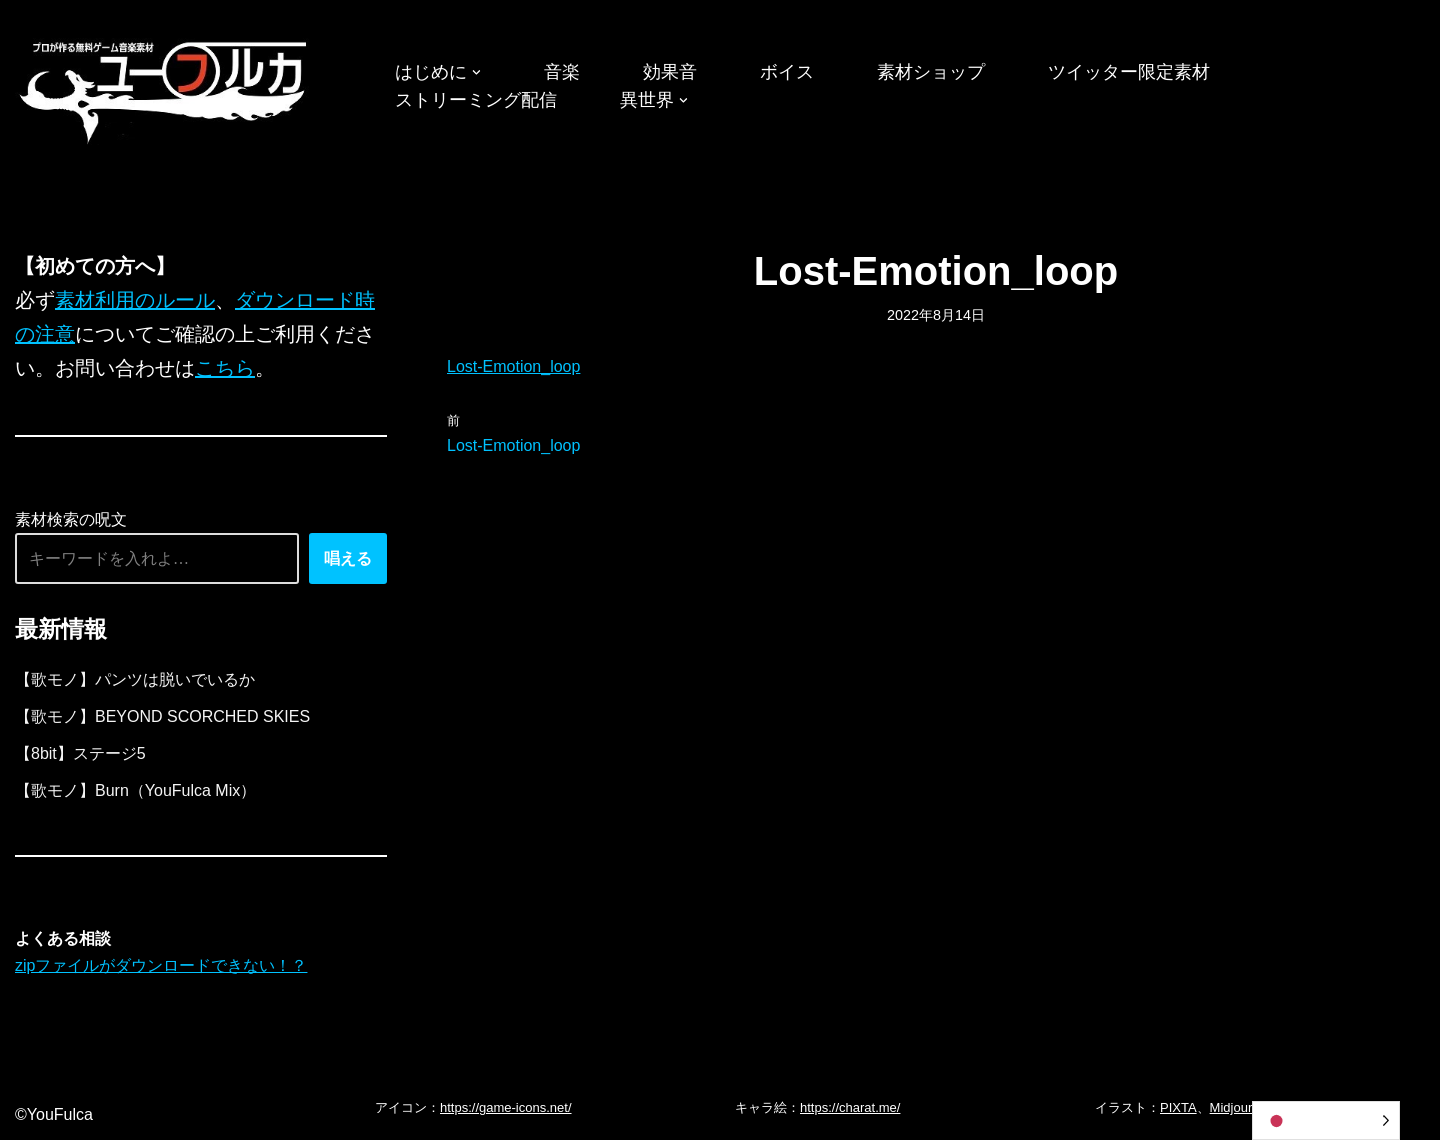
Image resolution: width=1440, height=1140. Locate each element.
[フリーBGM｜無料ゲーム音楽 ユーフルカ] (165, 88)
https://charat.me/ (850, 1107)
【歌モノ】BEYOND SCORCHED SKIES (162, 716)
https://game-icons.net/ (506, 1107)
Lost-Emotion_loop (513, 366)
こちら (225, 368)
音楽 (562, 72)
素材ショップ (931, 72)
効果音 (670, 72)
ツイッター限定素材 (1129, 72)
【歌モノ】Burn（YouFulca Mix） (135, 790)
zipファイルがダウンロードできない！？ (161, 965)
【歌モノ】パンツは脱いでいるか (135, 679)
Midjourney (1242, 1107)
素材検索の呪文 (71, 519)
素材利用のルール (135, 300)
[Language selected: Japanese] (1326, 1120)
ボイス (787, 72)
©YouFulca (54, 1114)
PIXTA (1178, 1107)
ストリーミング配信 (476, 100)
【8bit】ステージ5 (80, 753)
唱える (348, 558)
